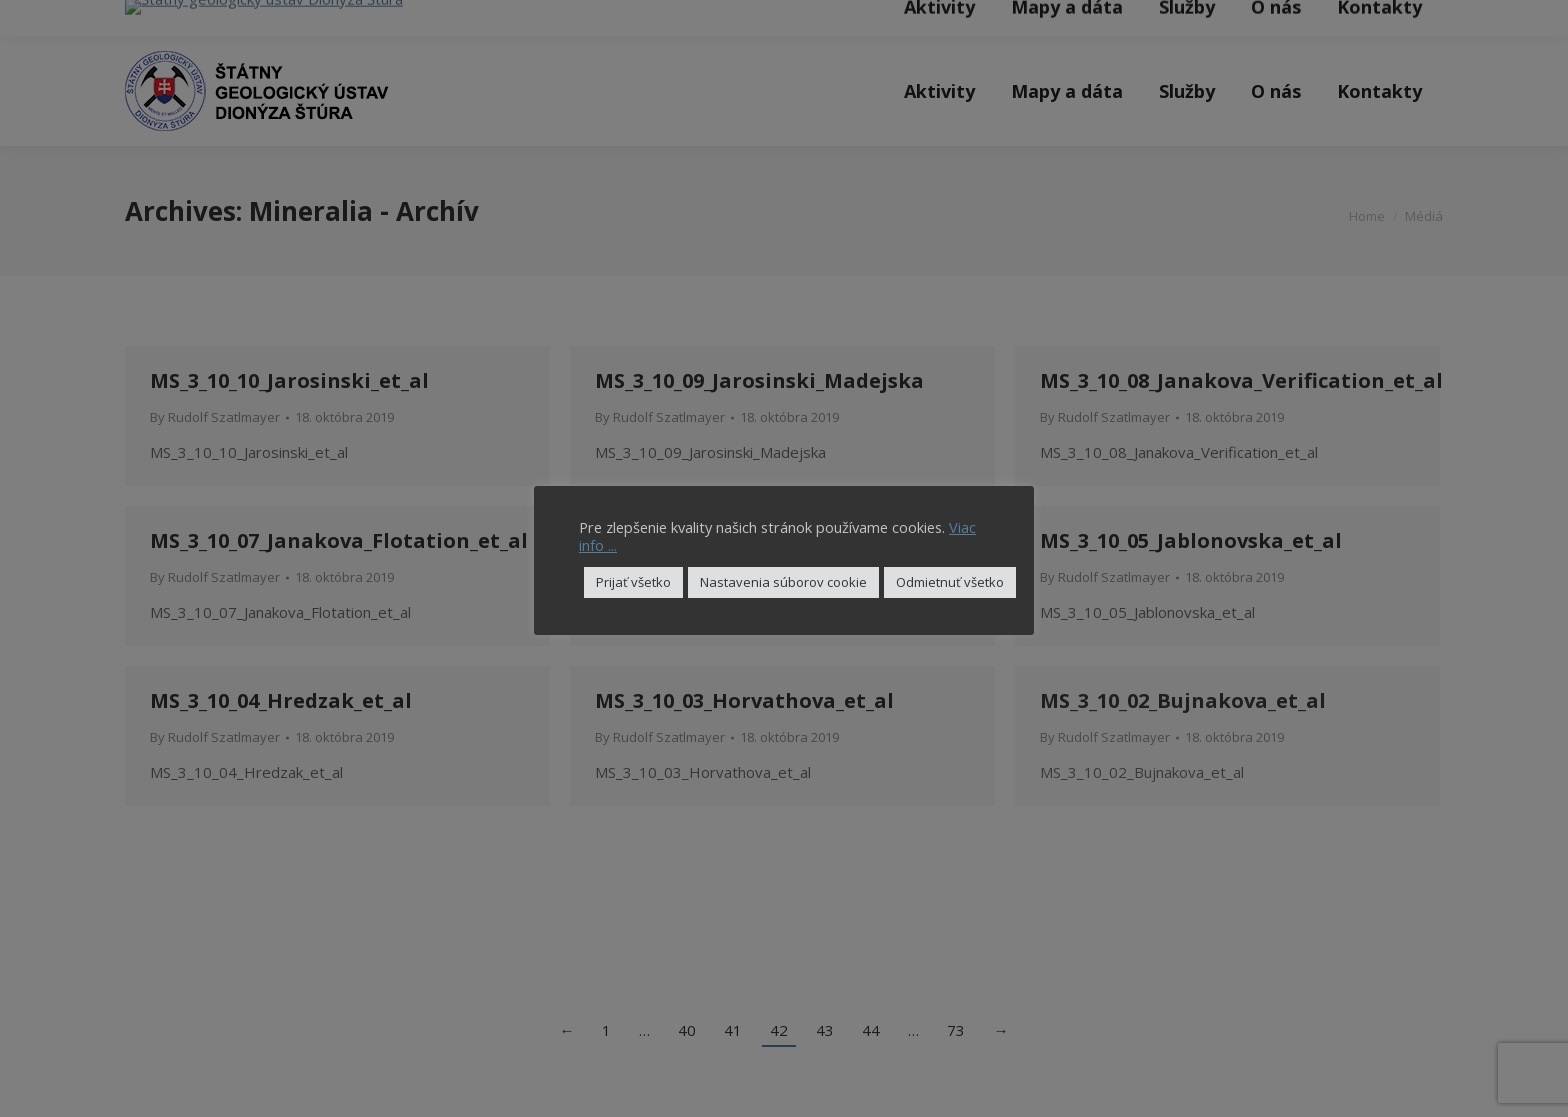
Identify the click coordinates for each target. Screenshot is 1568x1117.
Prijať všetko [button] (633, 582)
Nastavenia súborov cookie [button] (783, 582)
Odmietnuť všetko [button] (950, 582)
